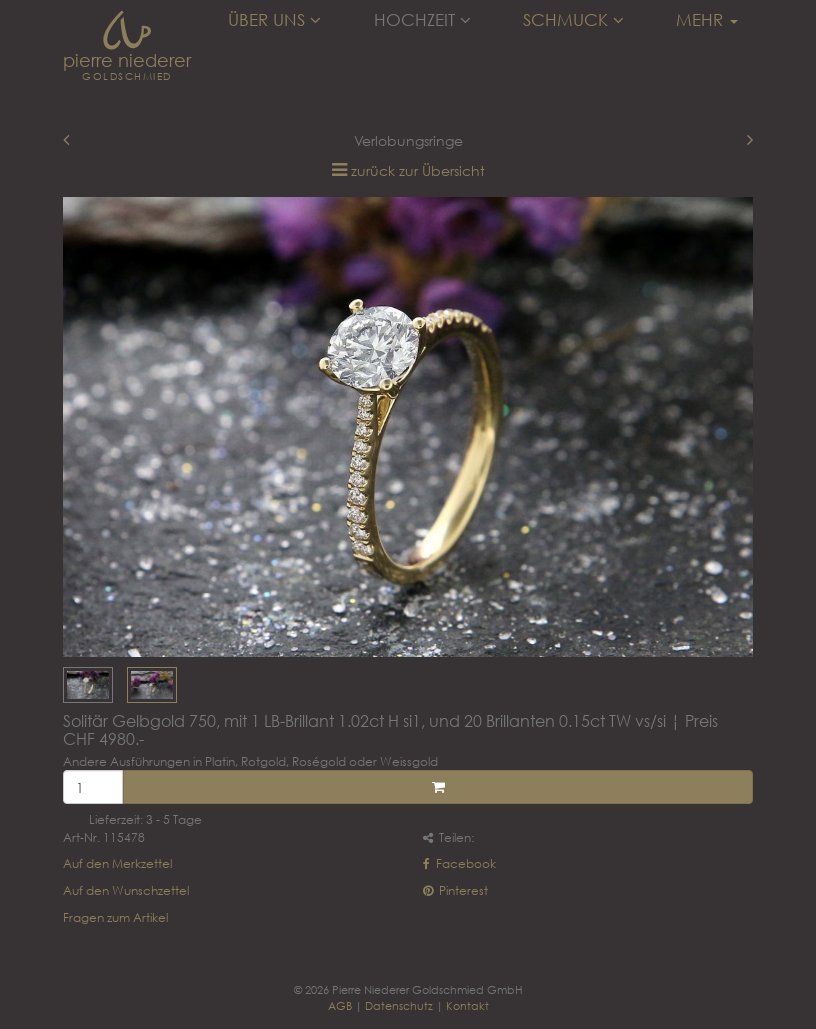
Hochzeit (422, 20)
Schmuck (573, 20)
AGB (340, 1005)
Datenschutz (399, 1005)
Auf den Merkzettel (117, 863)
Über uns (274, 20)
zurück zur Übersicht (418, 170)
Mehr (707, 20)
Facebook (459, 863)
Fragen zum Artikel (115, 917)
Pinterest (455, 890)
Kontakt (467, 1005)
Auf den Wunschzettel (126, 890)
